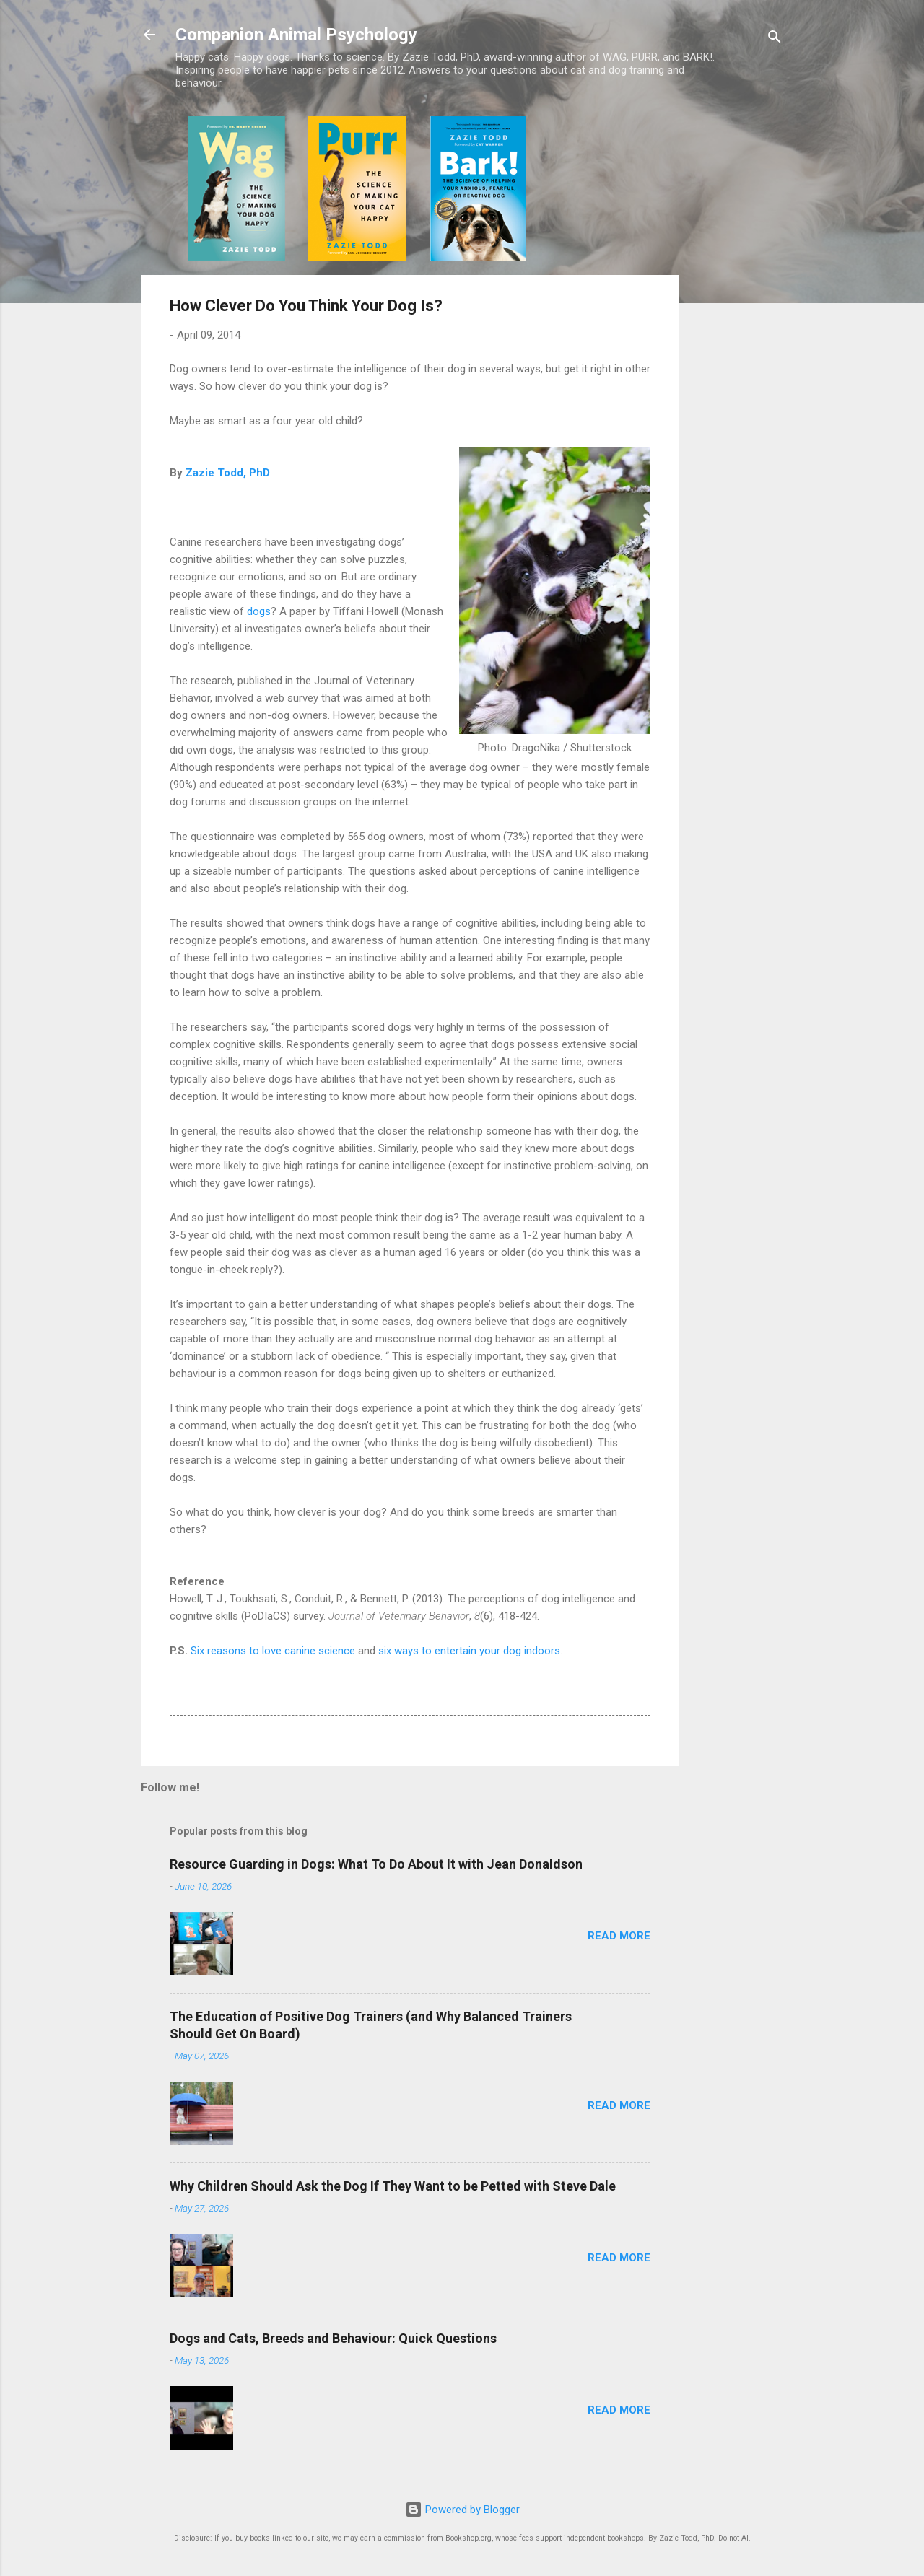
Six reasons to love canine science (273, 1650)
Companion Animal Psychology (296, 35)
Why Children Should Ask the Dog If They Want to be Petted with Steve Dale (393, 2185)
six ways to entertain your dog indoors (469, 1650)
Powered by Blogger (462, 2509)
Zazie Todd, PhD (228, 472)
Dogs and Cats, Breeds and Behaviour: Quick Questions (333, 2338)
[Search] (774, 39)
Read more (619, 1935)
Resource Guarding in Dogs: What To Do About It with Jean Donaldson (376, 1864)
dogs (259, 611)
